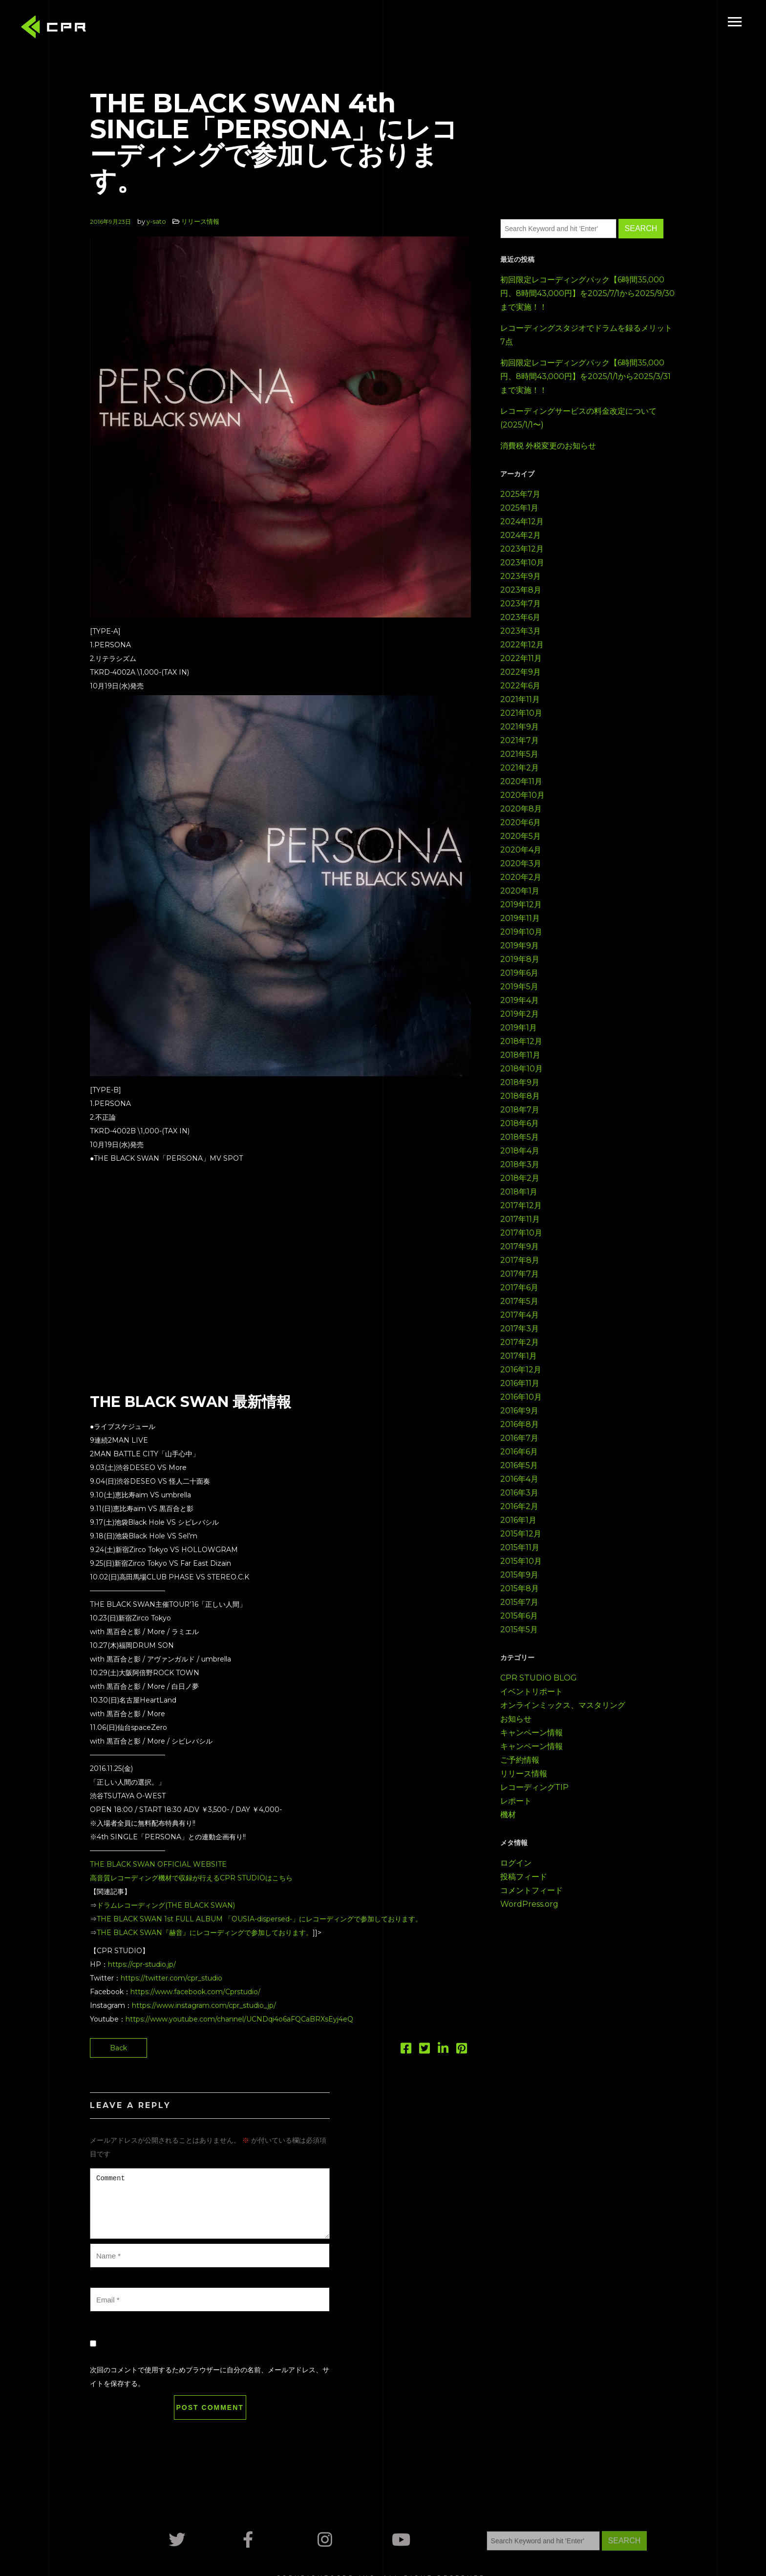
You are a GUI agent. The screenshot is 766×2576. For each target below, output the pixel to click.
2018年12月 (521, 1041)
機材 (508, 1814)
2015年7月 (519, 1602)
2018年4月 (519, 1150)
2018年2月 (519, 1178)
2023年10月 (522, 562)
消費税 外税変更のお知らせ (548, 445)
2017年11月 (520, 1219)
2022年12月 (522, 644)
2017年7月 (519, 1273)
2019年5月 (519, 986)
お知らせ (516, 1719)
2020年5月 (520, 836)
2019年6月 (519, 973)
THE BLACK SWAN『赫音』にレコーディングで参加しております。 (205, 1932)
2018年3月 (519, 1164)
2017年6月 (519, 1287)
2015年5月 (519, 1629)
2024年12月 (522, 521)
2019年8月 (519, 959)
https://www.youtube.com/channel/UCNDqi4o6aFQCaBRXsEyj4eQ (239, 2019)
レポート (516, 1801)
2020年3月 (520, 863)
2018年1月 (518, 1191)
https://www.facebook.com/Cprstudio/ (195, 1991)
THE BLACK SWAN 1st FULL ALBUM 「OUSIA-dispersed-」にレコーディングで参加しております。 (259, 1919)
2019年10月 (521, 932)
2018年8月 (520, 1096)
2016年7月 (519, 1438)
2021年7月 (519, 740)
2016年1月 (518, 1520)
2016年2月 (519, 1506)
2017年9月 (519, 1246)
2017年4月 (519, 1315)
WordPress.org (529, 1904)
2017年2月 (519, 1342)
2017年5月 (519, 1301)
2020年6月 (520, 822)
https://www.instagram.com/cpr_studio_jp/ (204, 2005)
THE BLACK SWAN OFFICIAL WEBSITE (158, 1864)
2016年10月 (521, 1397)
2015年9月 (519, 1574)
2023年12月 (522, 549)
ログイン (516, 1863)
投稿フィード (523, 1876)
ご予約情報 (519, 1760)
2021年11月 (520, 699)
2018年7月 (519, 1109)
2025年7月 (520, 494)
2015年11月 (519, 1547)
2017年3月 (519, 1328)
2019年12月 (521, 904)
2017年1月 (518, 1356)
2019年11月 (520, 918)
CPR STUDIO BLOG (538, 1677)
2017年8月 (519, 1260)
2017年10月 (521, 1232)
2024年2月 (520, 535)
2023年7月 (520, 603)
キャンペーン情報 (531, 1732)
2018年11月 (520, 1055)
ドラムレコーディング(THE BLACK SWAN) (166, 1905)
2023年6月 (520, 617)
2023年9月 (520, 576)
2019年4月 (519, 1000)
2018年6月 (519, 1123)
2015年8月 (519, 1588)
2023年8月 (520, 590)
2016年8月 (519, 1424)
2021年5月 (519, 754)
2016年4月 (519, 1479)
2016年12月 (520, 1369)
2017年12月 (521, 1205)
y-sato (156, 221)
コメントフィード (531, 1890)
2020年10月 (522, 795)
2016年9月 (519, 1410)
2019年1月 (518, 1027)
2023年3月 (520, 631)
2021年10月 (521, 713)
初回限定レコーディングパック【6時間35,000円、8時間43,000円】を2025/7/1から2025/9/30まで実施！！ (587, 293)
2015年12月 (520, 1533)
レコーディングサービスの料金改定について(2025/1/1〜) (578, 417)
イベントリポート (531, 1691)
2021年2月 (519, 767)
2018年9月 (519, 1082)
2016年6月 (519, 1451)
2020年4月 (520, 849)
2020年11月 (521, 781)
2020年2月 (520, 877)
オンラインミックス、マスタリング (562, 1705)
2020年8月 (521, 808)
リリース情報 (200, 221)
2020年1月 (519, 890)
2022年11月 (521, 658)
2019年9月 (519, 945)
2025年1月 (519, 507)
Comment (210, 2203)
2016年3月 (519, 1492)
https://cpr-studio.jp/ (142, 1964)
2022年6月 (520, 685)
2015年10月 (521, 1561)
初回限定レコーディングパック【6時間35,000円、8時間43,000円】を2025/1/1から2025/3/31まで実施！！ (585, 376)
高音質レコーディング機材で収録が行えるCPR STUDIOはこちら (191, 1877)
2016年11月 (519, 1383)
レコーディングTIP (534, 1787)
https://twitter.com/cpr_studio (171, 1978)
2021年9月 (519, 726)
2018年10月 (521, 1068)
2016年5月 (519, 1465)
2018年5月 (519, 1137)
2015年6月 (519, 1615)
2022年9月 (520, 672)
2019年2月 (519, 1014)
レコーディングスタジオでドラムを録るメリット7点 (586, 334)
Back (118, 2048)
